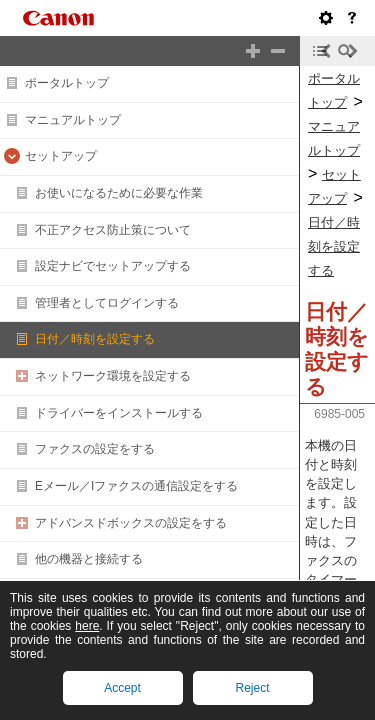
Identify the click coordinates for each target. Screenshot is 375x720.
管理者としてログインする (107, 303)
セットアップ (61, 156)
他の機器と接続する (89, 559)
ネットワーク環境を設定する (113, 376)
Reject (252, 688)
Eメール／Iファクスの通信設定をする (136, 486)
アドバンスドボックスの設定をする (131, 523)
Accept (122, 688)
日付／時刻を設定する (95, 339)
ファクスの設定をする (95, 449)
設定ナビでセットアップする (113, 266)
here (87, 626)
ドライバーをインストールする (119, 413)
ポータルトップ (67, 83)
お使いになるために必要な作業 (119, 193)
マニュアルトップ (73, 120)
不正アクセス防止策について (113, 230)
